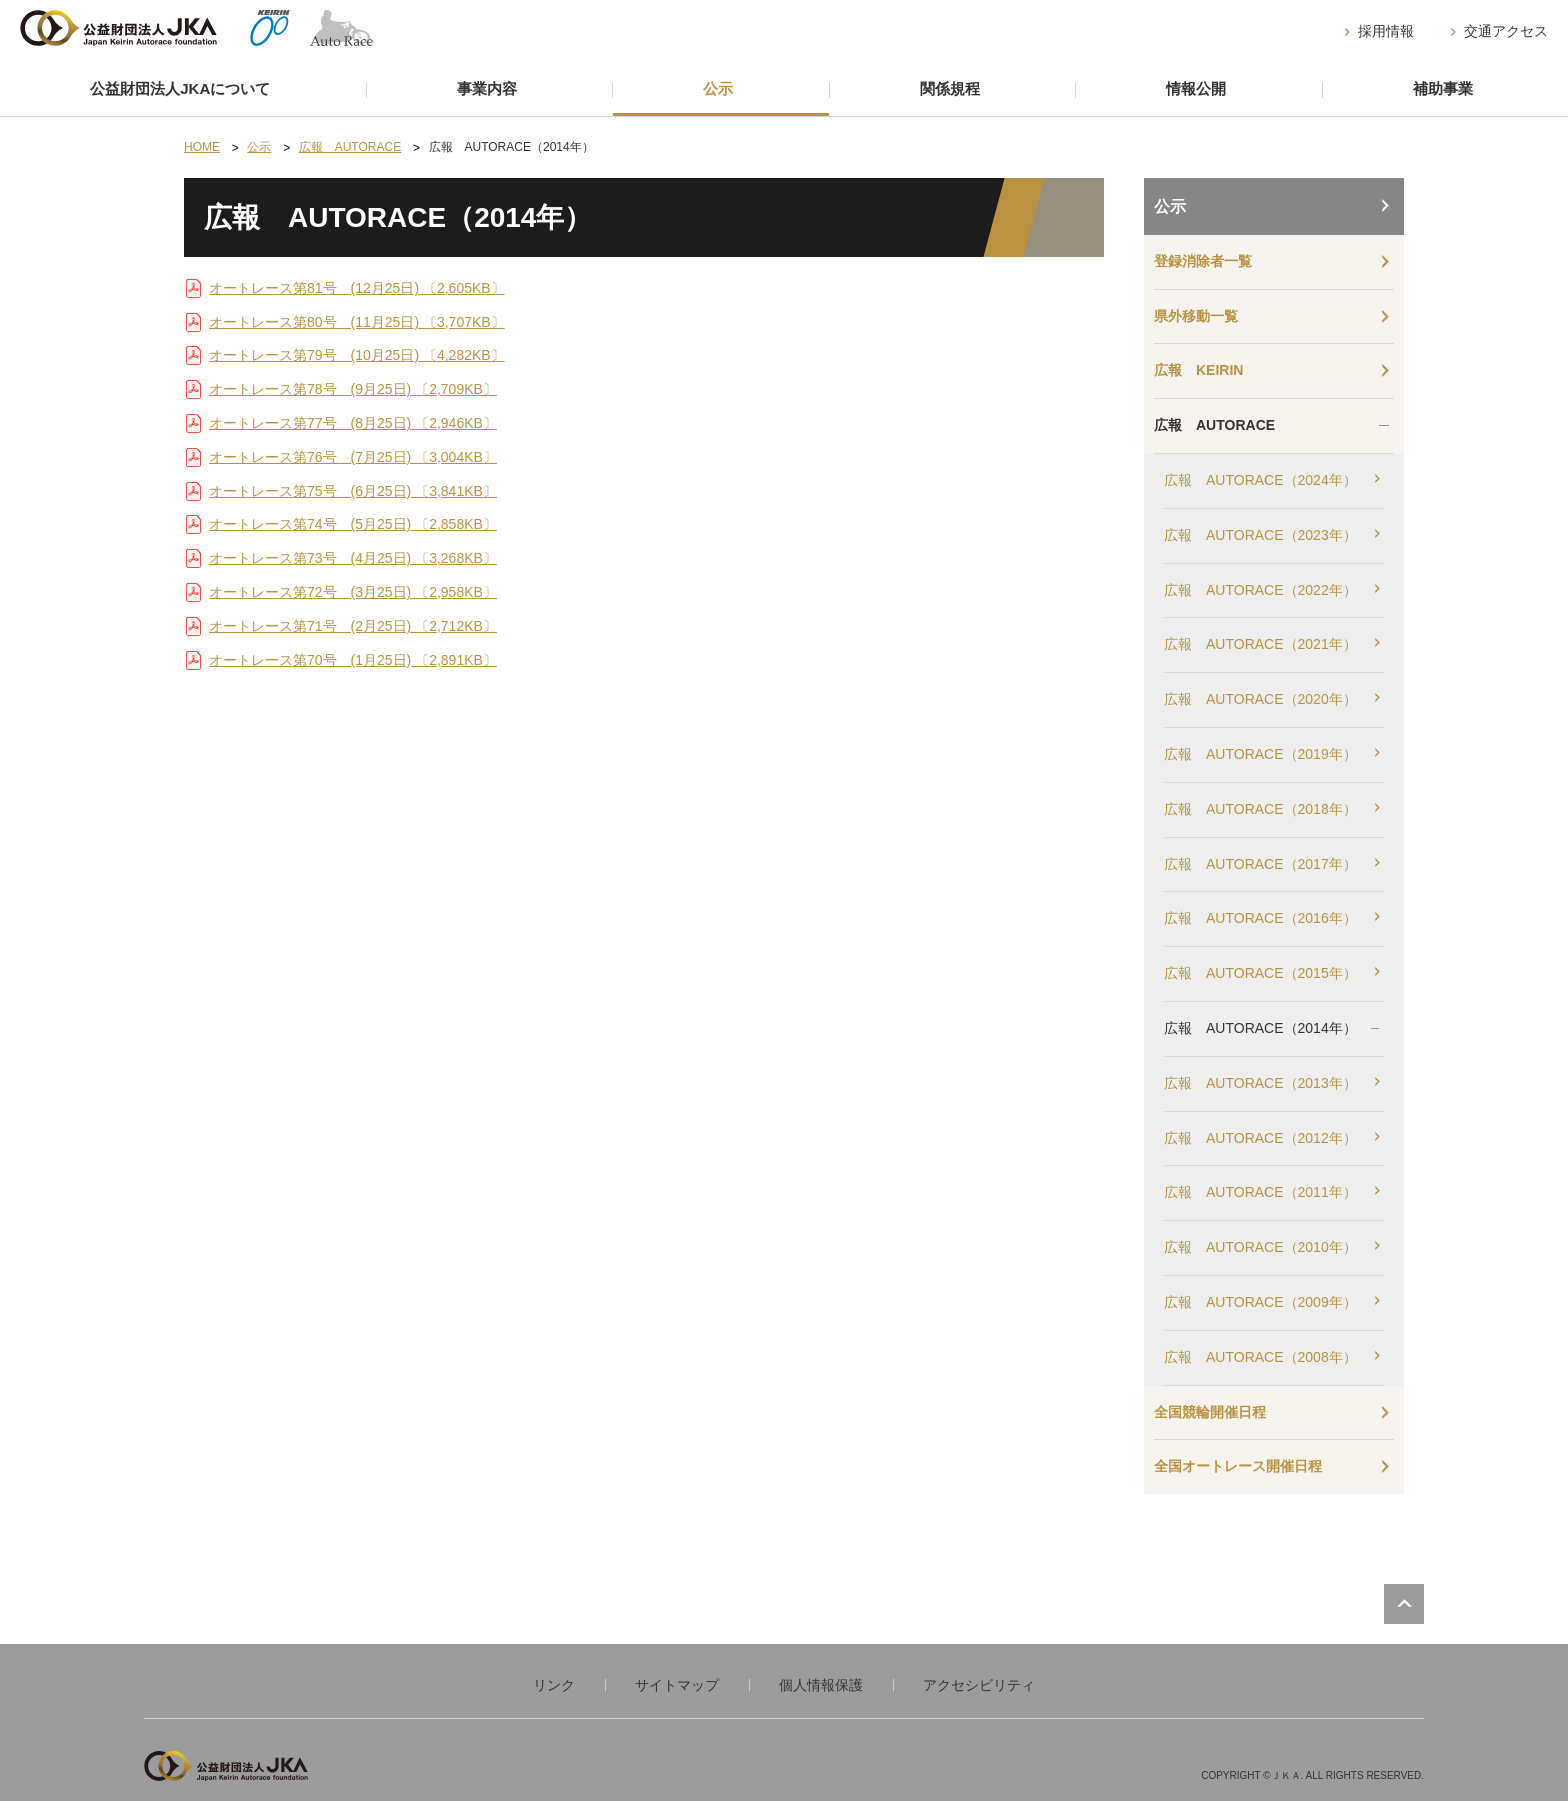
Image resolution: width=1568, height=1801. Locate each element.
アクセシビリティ (979, 1685)
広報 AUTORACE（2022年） (1260, 590)
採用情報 (1386, 31)
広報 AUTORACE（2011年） (1260, 1192)
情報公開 (1196, 88)
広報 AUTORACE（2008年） (1260, 1357)
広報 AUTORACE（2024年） (1260, 480)
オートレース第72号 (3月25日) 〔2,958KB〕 (353, 592)
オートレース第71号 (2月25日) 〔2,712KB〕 (353, 626)
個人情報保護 (821, 1685)
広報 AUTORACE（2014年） (1260, 1028)
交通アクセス (1506, 31)
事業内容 (487, 88)
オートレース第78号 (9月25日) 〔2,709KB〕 (353, 389)
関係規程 (950, 88)
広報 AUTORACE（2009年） (1260, 1302)
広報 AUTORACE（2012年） (1260, 1138)
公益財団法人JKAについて (180, 88)
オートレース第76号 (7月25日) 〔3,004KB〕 (353, 457)
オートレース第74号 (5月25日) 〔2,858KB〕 (353, 524)
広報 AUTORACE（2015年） (1260, 973)
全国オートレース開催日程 (1238, 1466)
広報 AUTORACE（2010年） (1260, 1247)
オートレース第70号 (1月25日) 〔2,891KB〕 (353, 660)
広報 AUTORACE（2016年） (1260, 918)
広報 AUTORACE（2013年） (1260, 1083)
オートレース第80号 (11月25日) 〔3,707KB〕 (357, 322)
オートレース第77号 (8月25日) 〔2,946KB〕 (353, 423)
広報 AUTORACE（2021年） (1260, 644)
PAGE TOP (1404, 1604)
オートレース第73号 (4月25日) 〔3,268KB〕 (353, 558)
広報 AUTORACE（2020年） (1260, 699)
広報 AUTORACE (1214, 425)
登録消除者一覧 (1203, 261)
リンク (554, 1685)
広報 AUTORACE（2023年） (1260, 535)
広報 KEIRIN (1198, 370)
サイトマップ (677, 1685)
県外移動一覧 (1196, 316)
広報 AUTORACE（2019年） (1260, 754)
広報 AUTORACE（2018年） (1260, 809)
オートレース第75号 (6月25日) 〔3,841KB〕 (353, 491)
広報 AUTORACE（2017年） (1260, 864)
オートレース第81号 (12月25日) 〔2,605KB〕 (357, 288)
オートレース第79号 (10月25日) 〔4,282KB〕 (357, 355)
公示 (718, 88)
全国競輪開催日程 (1210, 1412)
